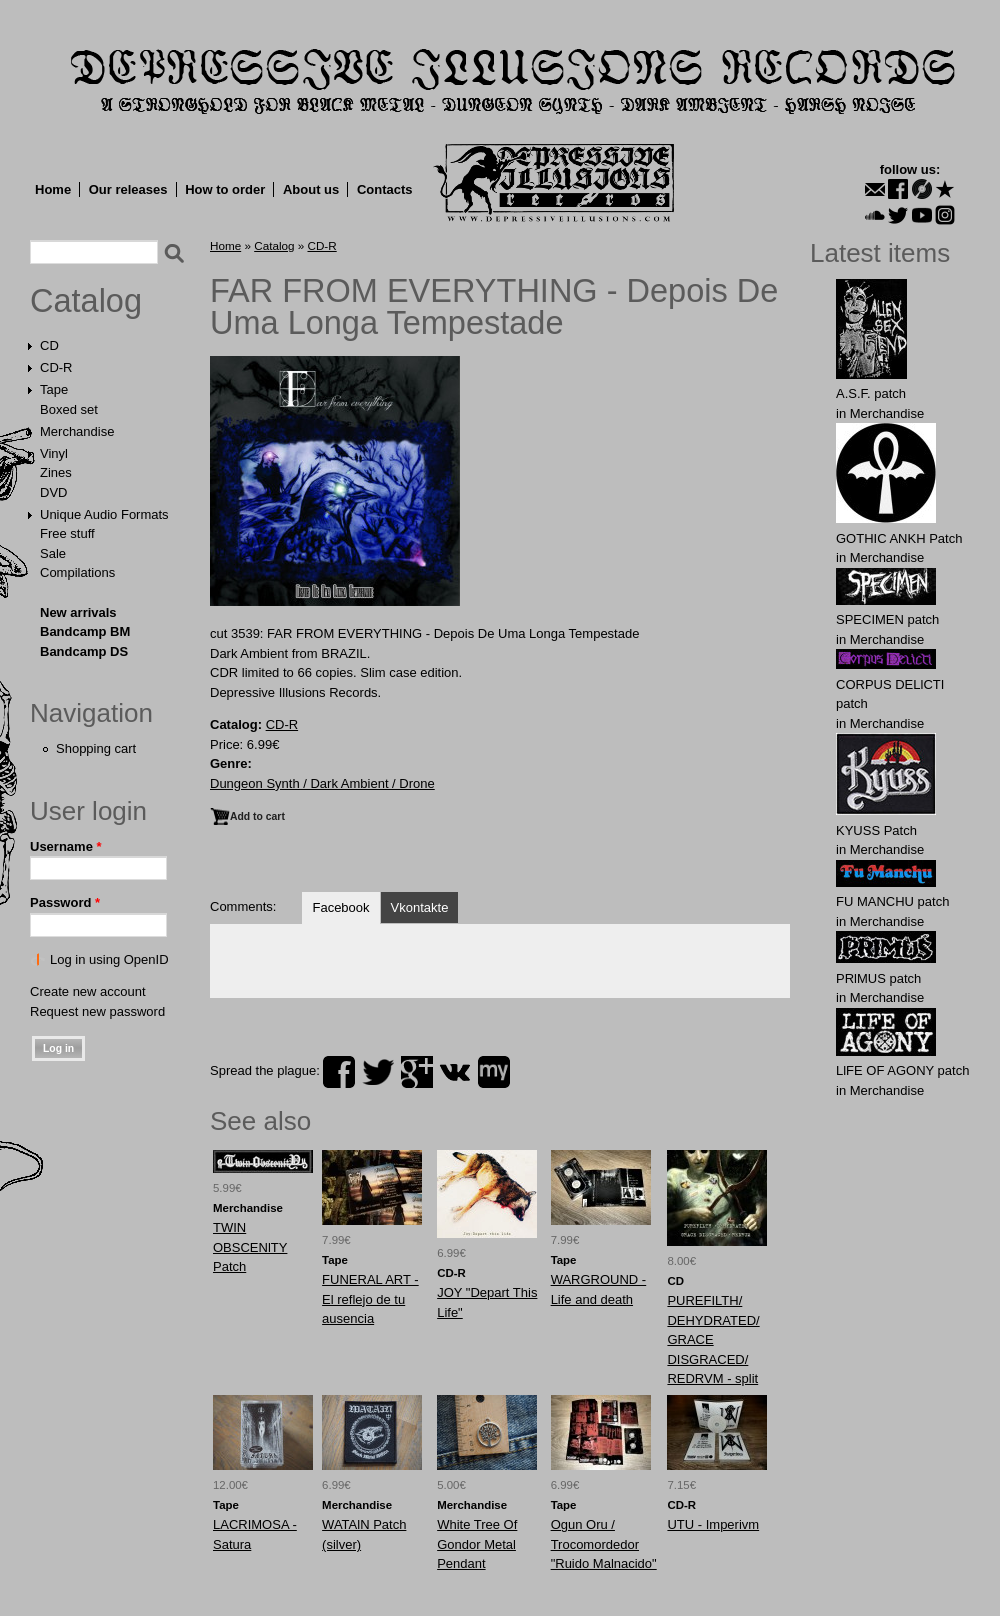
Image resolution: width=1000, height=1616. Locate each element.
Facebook (340, 907)
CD (49, 345)
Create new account (88, 991)
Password (65, 902)
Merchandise (77, 431)
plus (417, 1072)
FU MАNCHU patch (892, 901)
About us (311, 189)
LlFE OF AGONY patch (902, 1070)
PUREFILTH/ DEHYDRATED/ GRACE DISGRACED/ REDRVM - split (713, 1339)
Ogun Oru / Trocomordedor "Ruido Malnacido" (604, 1544)
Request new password (97, 1011)
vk (455, 1072)
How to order (225, 189)
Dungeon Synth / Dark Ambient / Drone (322, 783)
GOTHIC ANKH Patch (899, 538)
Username (66, 846)
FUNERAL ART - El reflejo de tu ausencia (370, 1299)
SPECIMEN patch (887, 619)
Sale (53, 553)
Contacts (385, 189)
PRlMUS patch (878, 978)
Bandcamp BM (85, 631)
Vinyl (54, 453)
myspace (494, 1072)
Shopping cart (96, 748)
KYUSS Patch (876, 830)
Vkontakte (420, 907)
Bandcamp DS (84, 651)
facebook (339, 1072)
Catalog (86, 301)
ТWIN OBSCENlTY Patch (250, 1247)
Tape (54, 389)
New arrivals (78, 612)
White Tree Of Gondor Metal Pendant (477, 1544)
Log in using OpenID (109, 959)
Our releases (128, 189)
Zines (56, 472)
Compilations (77, 572)
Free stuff (67, 533)
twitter (378, 1072)
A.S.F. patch (871, 393)
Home (53, 189)
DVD (53, 492)
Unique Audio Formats (104, 514)
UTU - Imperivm (713, 1524)
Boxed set (69, 409)
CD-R (56, 367)
